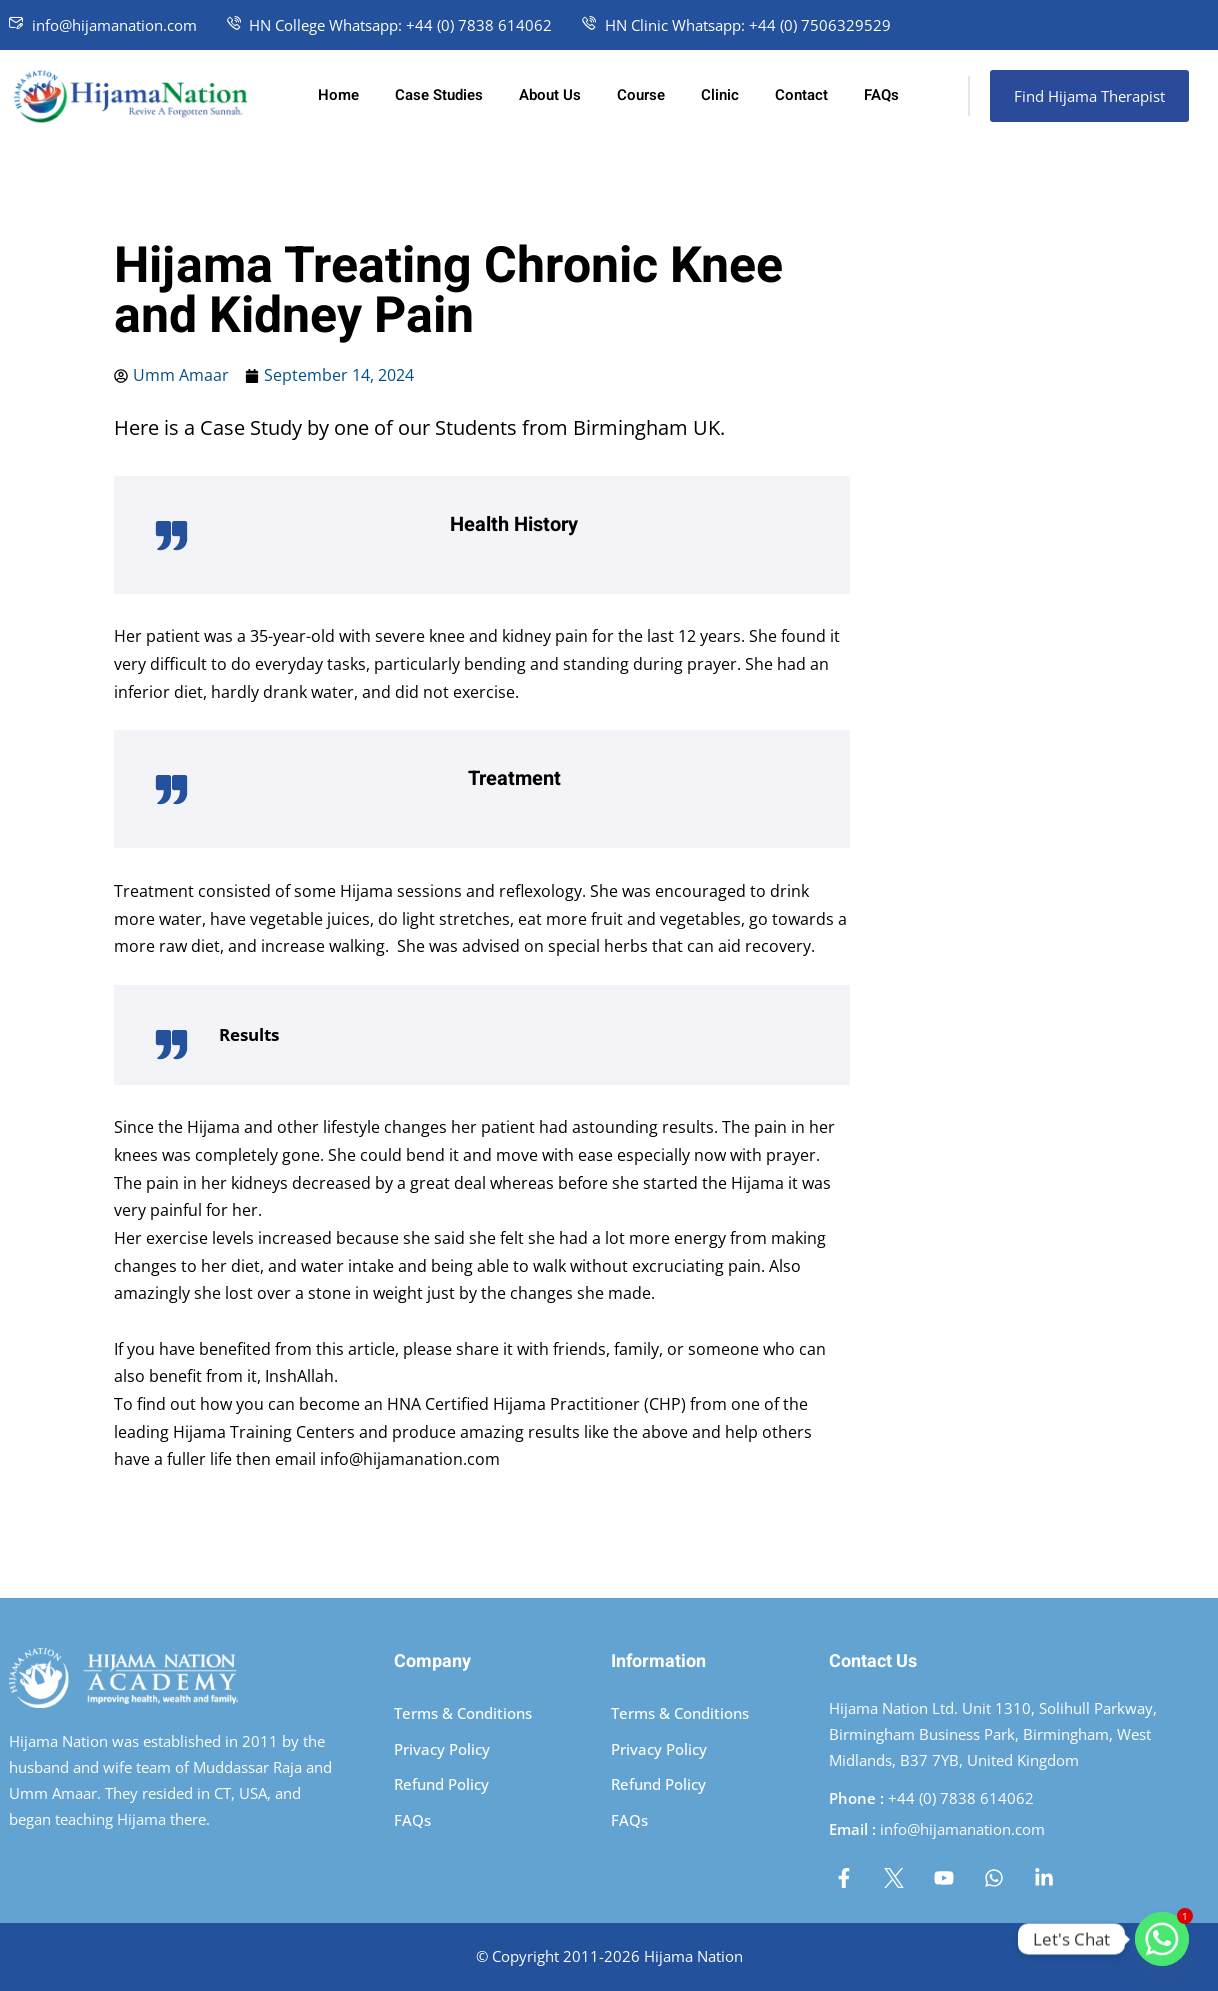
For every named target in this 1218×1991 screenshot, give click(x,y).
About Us (550, 95)
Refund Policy (441, 1784)
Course (641, 95)
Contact (801, 95)
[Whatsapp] (1162, 1939)
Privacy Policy (442, 1749)
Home (338, 95)
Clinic (720, 95)
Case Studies (439, 95)
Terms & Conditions (463, 1713)
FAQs (881, 95)
